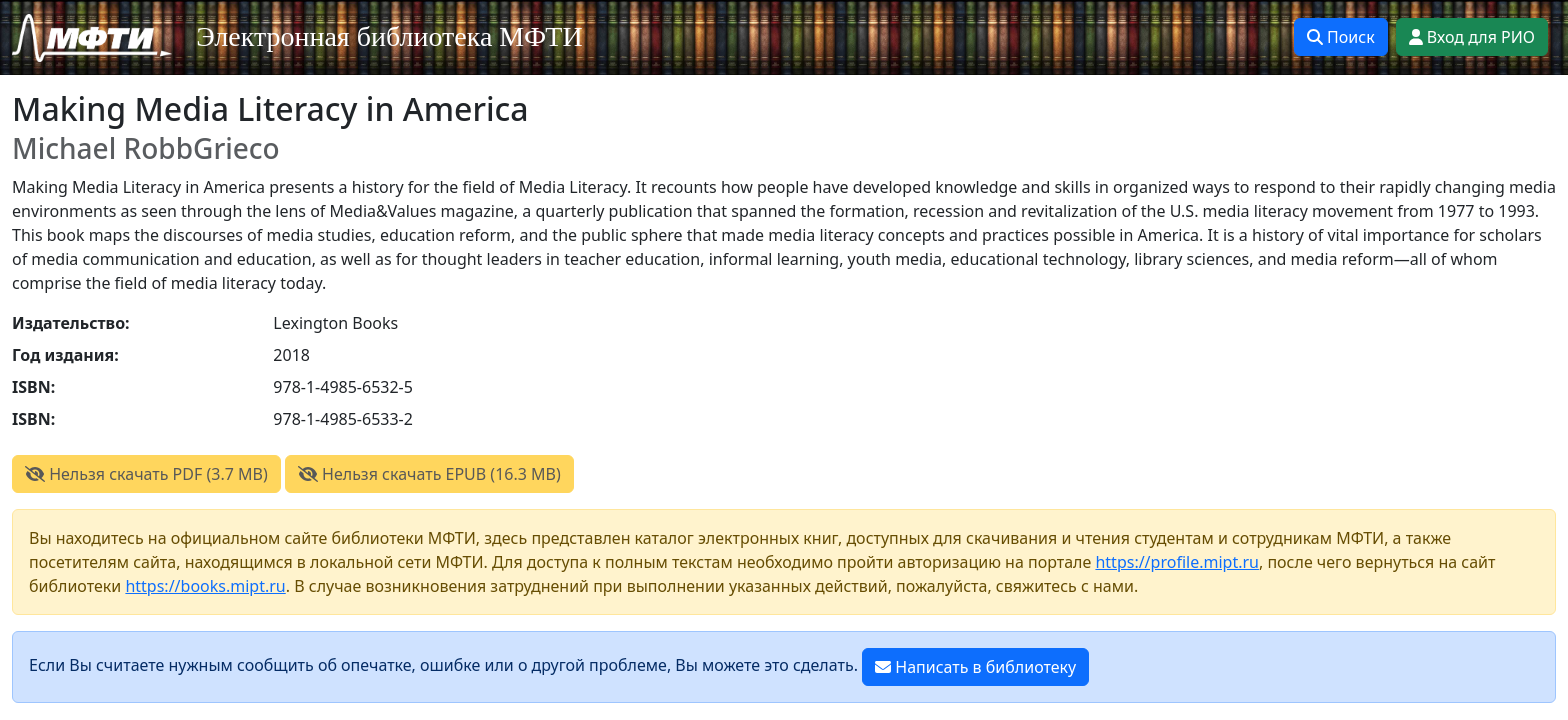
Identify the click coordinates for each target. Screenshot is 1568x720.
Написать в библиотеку (975, 667)
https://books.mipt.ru (205, 586)
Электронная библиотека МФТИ (389, 36)
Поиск (1341, 37)
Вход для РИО (1472, 37)
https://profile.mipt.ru (1177, 562)
